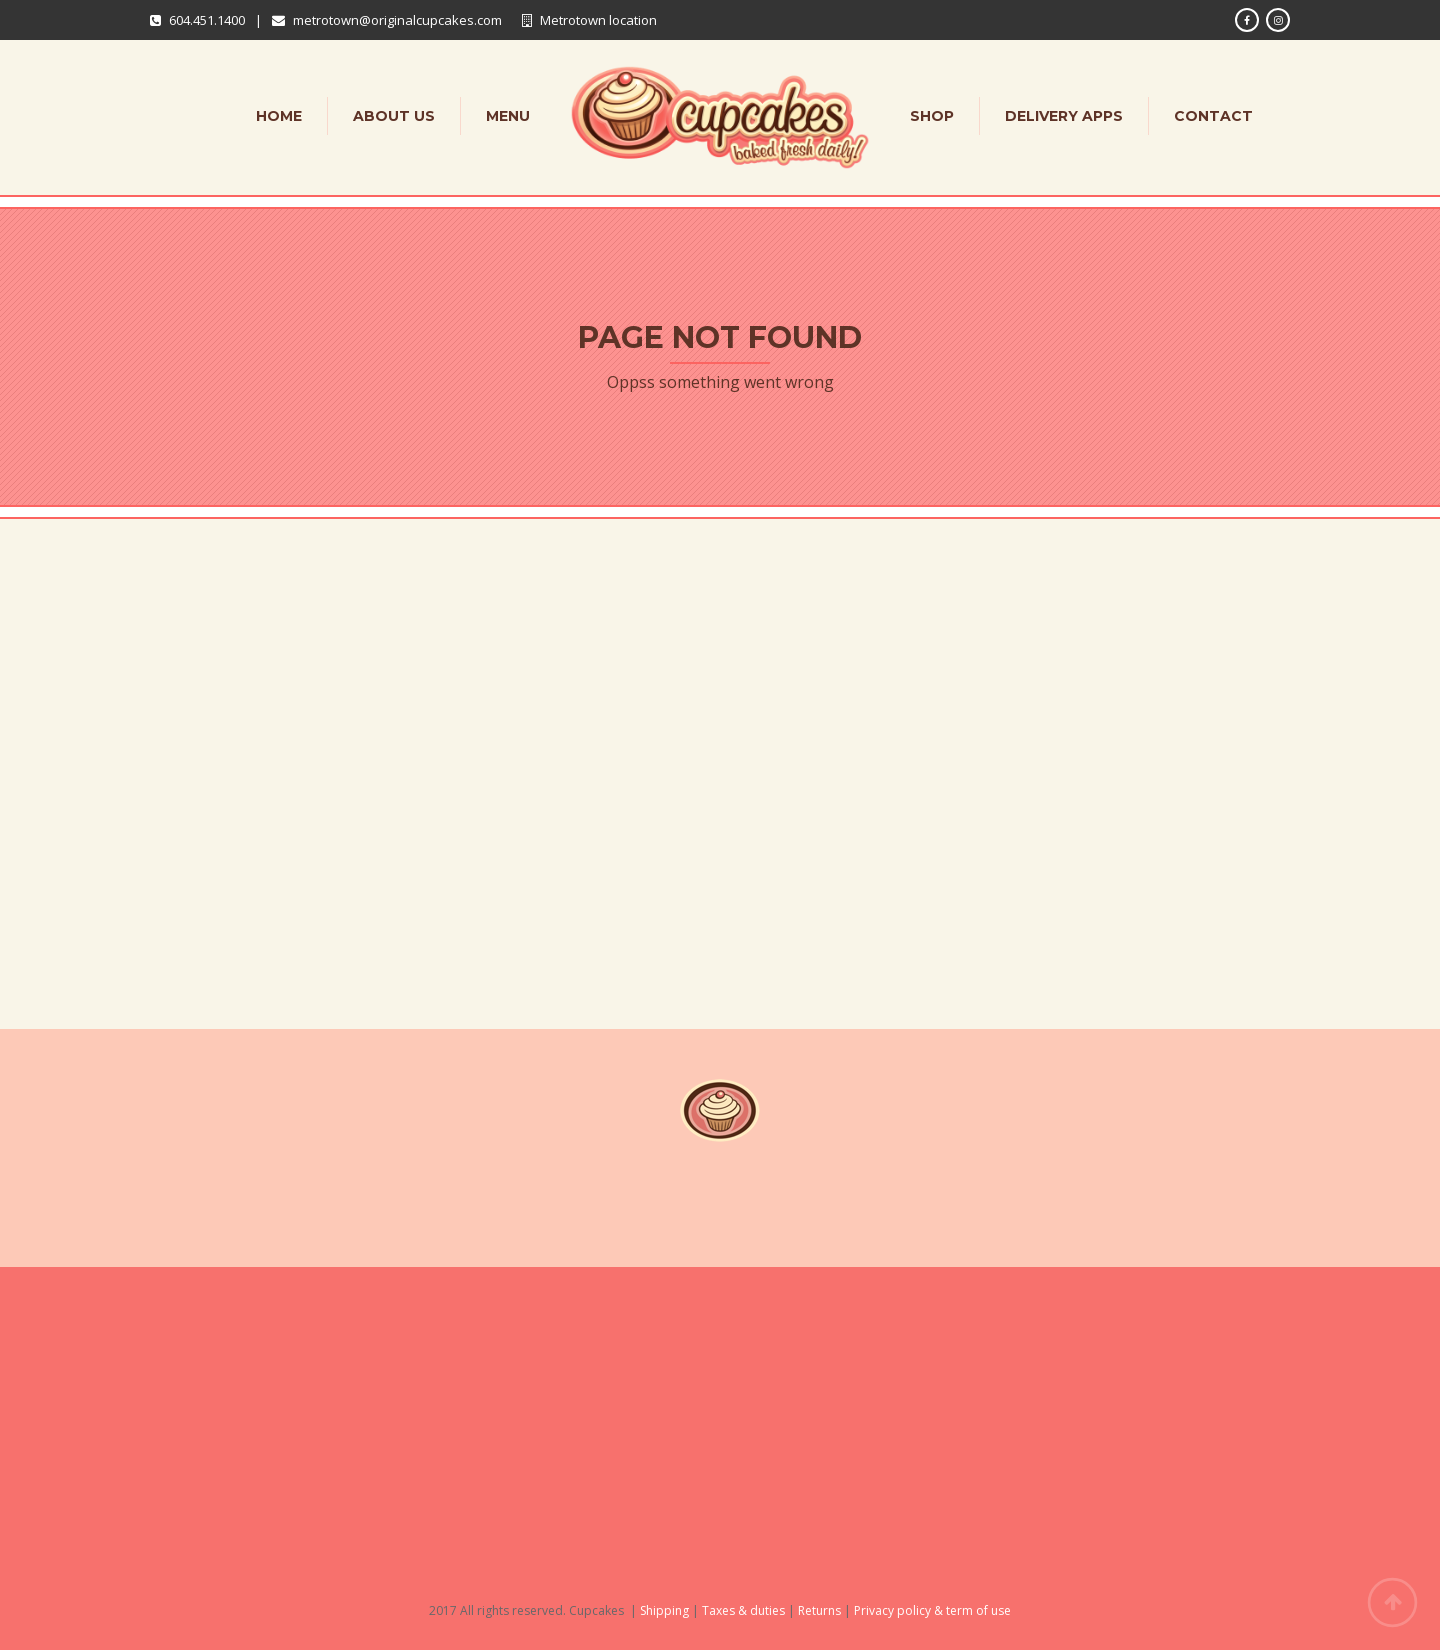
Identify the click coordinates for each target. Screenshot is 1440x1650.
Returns (819, 1610)
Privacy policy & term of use (932, 1610)
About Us (394, 116)
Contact (1213, 116)
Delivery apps (1064, 116)
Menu (508, 116)
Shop (932, 116)
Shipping (664, 1610)
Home (279, 116)
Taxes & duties (743, 1610)
